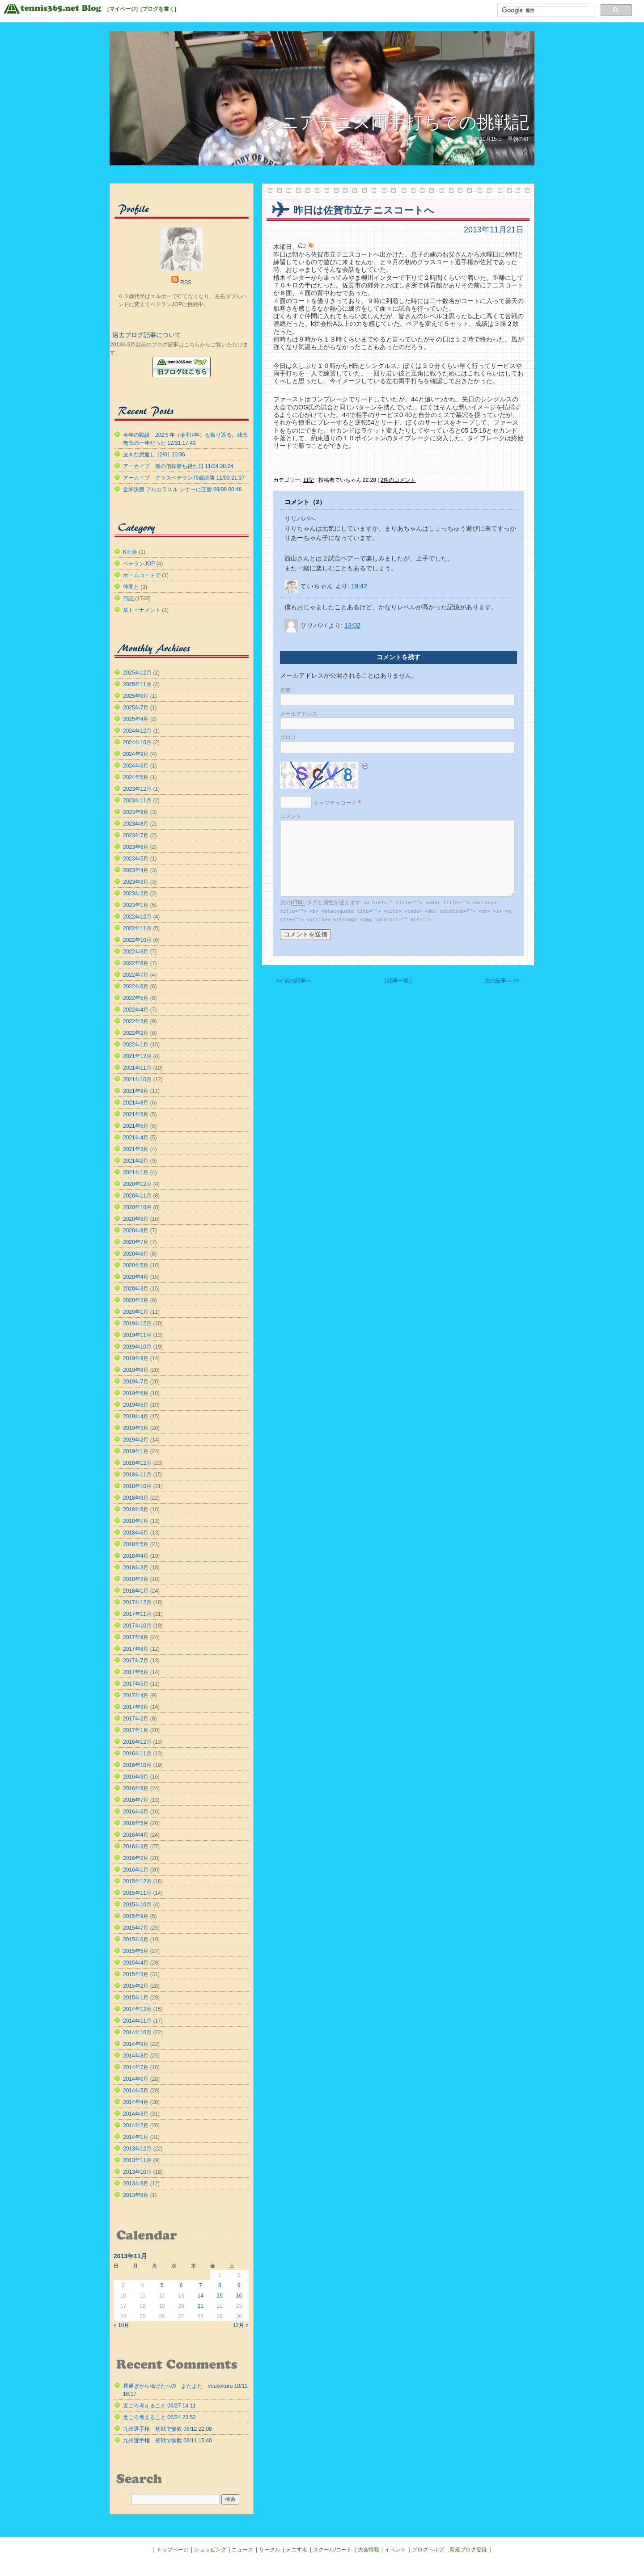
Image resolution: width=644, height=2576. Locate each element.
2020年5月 (135, 1265)
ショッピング (210, 2549)
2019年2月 (135, 1440)
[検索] (545, 10)
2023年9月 (135, 812)
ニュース (242, 2549)
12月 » (241, 2325)
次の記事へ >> (502, 981)
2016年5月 (135, 1823)
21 (200, 2306)
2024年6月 (135, 766)
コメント (290, 816)
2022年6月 (135, 986)
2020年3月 (135, 1289)
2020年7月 (135, 1242)
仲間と (131, 587)
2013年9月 (135, 2183)
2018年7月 (135, 1521)
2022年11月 (137, 928)
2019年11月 (137, 1335)
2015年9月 (135, 1916)
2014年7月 (135, 2067)
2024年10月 (137, 742)
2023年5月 (135, 859)
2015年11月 (137, 1893)
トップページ (173, 2549)
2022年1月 (135, 1044)
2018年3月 (135, 1567)
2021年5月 (135, 1126)
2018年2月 (135, 1579)
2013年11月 (137, 2160)
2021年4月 (135, 1137)
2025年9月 (135, 696)
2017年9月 (135, 1637)
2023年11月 (137, 800)
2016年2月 (135, 1858)
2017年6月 (135, 1672)
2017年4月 (135, 1695)
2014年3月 (135, 2114)
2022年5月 (135, 998)
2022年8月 (135, 963)
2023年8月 (135, 824)
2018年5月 (135, 1544)
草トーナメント (142, 610)
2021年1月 (135, 1172)
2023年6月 (135, 847)
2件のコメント (398, 480)
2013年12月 (137, 2149)
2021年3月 (135, 1149)
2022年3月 (135, 1021)
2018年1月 (135, 1591)
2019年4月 (135, 1416)
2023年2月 (135, 893)
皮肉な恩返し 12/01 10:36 (154, 454)
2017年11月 (137, 1614)
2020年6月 (135, 1254)
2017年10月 (137, 1626)
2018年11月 (137, 1474)
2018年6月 (135, 1533)
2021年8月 (135, 1103)
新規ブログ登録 (468, 2549)
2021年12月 (137, 1056)
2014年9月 (135, 2044)
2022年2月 (135, 1033)
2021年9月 (135, 1091)
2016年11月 (137, 1753)
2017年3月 (135, 1707)
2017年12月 (137, 1602)
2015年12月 (137, 1881)
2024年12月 (137, 731)
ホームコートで (142, 575)
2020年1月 (135, 1312)
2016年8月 (135, 1788)
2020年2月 (135, 1300)
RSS (185, 282)
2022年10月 (137, 940)
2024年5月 (135, 777)
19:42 (359, 586)
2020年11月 (137, 1196)
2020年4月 (135, 1277)
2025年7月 (135, 707)
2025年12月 (137, 673)
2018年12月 (137, 1463)
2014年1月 (135, 2137)
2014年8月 (135, 2056)
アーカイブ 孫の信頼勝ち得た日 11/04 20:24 (178, 466)
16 (239, 2296)
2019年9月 (135, 1358)
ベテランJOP (139, 564)
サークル (269, 2549)
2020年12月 (137, 1184)
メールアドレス (299, 714)
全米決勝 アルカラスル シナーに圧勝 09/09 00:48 (182, 489)
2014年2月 (135, 2125)
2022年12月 (137, 917)
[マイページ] (122, 9)
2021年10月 (137, 1079)
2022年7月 (135, 975)
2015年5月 (135, 1951)
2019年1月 (135, 1451)
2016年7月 (135, 1800)
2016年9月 (135, 1777)
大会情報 (368, 2549)
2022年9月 (135, 952)
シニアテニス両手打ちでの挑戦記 (396, 122)
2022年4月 (135, 1010)
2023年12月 (137, 789)
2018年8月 (135, 1509)
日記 (308, 480)
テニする (296, 2549)
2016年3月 (135, 1846)
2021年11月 (137, 1068)
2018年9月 (135, 1498)
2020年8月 (135, 1230)
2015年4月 (135, 1963)
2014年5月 (135, 2090)
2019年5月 (135, 1405)
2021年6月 (135, 1114)
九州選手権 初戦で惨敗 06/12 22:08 (167, 2429)
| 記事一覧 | (398, 981)
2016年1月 (135, 1870)
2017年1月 (135, 1730)
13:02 (352, 625)
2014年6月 (135, 2079)
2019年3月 (135, 1428)
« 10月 (121, 2325)
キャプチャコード (335, 803)
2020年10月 (137, 1207)
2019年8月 (135, 1370)
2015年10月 (137, 1904)
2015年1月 (135, 1997)
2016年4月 (135, 1835)
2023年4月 (135, 870)
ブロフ (288, 737)
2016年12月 (137, 1742)
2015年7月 (135, 1928)
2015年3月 (135, 1974)
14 (200, 2296)
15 (220, 2296)
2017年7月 (135, 1660)
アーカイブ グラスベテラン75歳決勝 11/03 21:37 (184, 478)
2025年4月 (135, 719)
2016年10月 (137, 1765)
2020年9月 (135, 1219)
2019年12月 (137, 1323)
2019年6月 (135, 1393)
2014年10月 (137, 2032)
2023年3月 (135, 882)
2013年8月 (135, 2195)
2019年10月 (137, 1347)
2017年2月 (135, 1719)
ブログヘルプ (428, 2549)
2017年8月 (135, 1649)
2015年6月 (135, 1939)
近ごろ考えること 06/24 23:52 (159, 2417)
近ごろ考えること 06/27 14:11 (159, 2406)
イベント (395, 2549)
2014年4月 (135, 2102)
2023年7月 (135, 835)
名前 (285, 690)
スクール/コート (332, 2549)
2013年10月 (137, 2172)
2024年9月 (135, 754)
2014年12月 (137, 2009)
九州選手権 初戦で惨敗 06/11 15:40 (167, 2440)
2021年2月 (135, 1161)
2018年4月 (135, 1556)
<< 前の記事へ (293, 981)
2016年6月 (135, 1812)
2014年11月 (137, 2021)
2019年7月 (135, 1382)
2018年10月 (137, 1486)
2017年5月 (135, 1684)
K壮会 (130, 552)
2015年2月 (135, 1986)
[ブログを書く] (158, 9)
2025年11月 (137, 684)
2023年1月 (135, 905)
